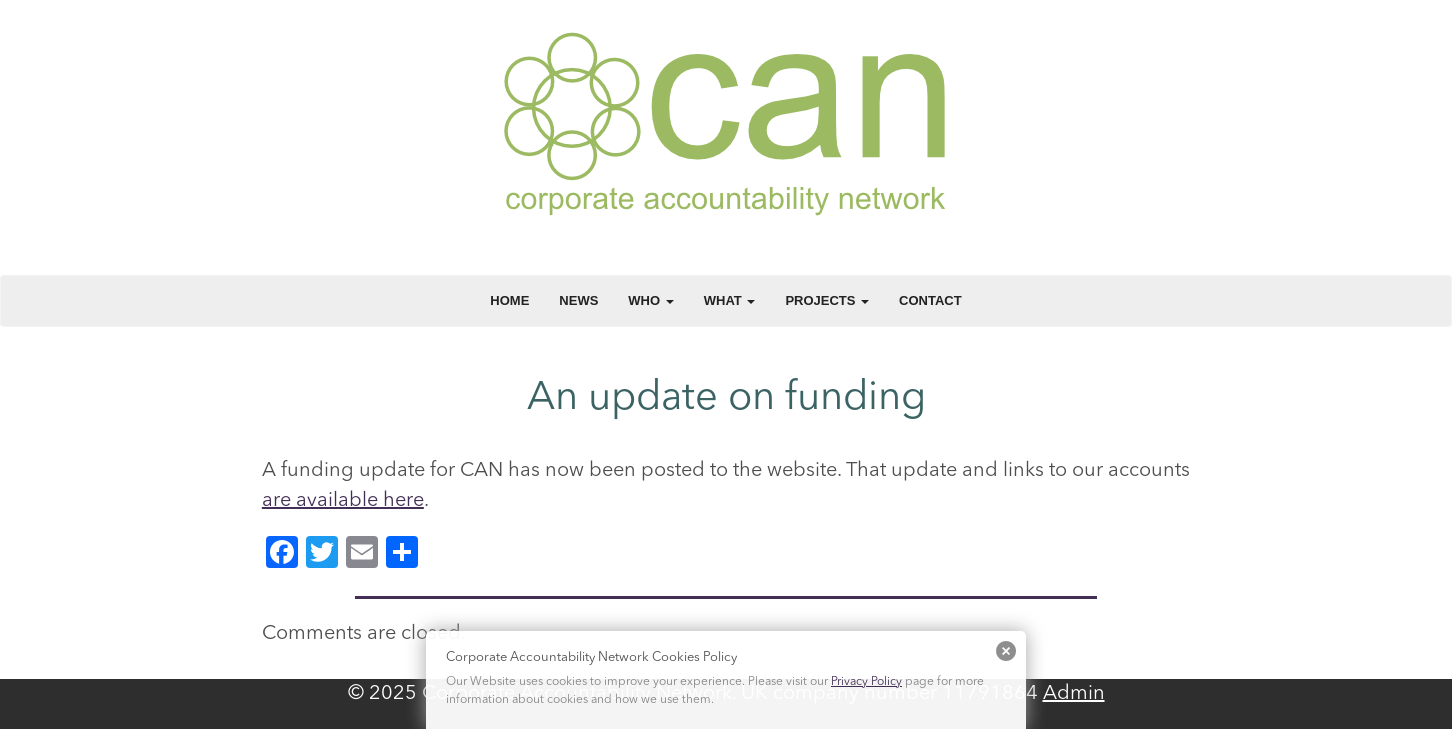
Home (509, 300)
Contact (930, 300)
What (730, 300)
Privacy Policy (866, 682)
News (578, 300)
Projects (827, 300)
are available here (343, 501)
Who (650, 300)
